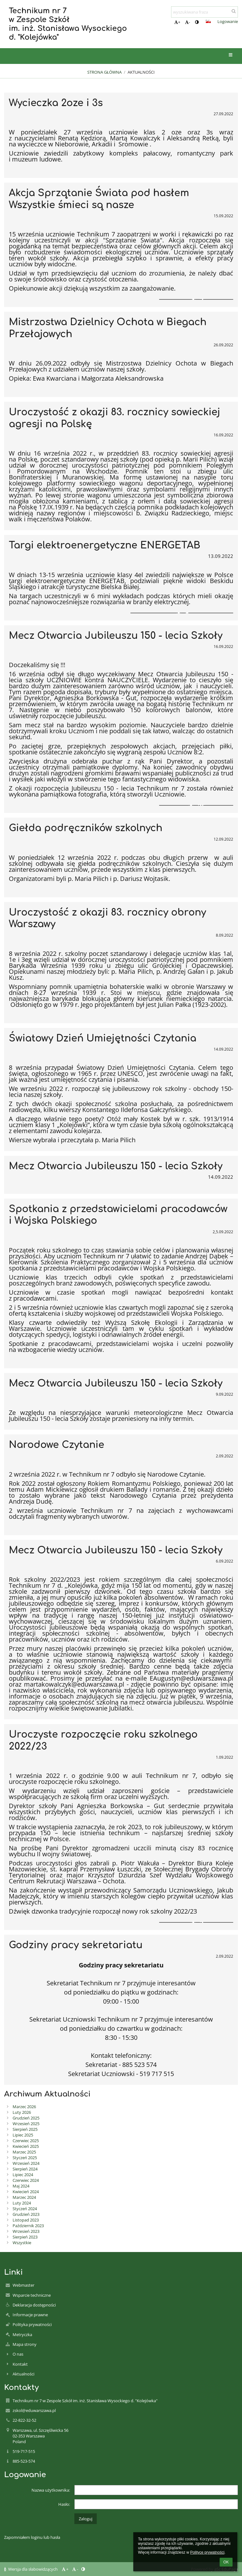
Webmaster (23, 2285)
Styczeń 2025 (25, 2157)
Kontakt (20, 2364)
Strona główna (104, 72)
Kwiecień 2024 (26, 2191)
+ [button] (177, 22)
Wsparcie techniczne (32, 2295)
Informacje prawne (30, 2315)
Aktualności (141, 72)
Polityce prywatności (207, 2552)
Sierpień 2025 (25, 2129)
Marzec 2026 (24, 2106)
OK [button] (226, 2562)
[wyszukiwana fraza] (204, 12)
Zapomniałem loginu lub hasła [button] (32, 2537)
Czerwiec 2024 (26, 2180)
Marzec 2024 (24, 2197)
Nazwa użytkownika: (51, 2490)
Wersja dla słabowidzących (31, 2569)
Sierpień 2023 (25, 2237)
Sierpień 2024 (25, 2169)
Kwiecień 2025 (26, 2146)
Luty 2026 (22, 2112)
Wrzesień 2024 (26, 2163)
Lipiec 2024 (23, 2174)
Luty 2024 (22, 2203)
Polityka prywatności (32, 2324)
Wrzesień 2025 (26, 2123)
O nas (18, 2354)
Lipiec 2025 (23, 2135)
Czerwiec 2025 (26, 2140)
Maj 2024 (21, 2186)
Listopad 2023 (26, 2220)
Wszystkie (22, 2242)
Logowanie (227, 21)
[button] (208, 21)
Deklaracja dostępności (34, 2305)
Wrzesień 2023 (26, 2231)
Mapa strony (25, 2344)
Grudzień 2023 (26, 2214)
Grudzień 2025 (26, 2118)
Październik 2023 (28, 2225)
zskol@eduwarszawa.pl (34, 2410)
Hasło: (64, 2504)
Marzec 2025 (24, 2152)
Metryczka (22, 2334)
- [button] (187, 22)
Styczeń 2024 (25, 2208)
